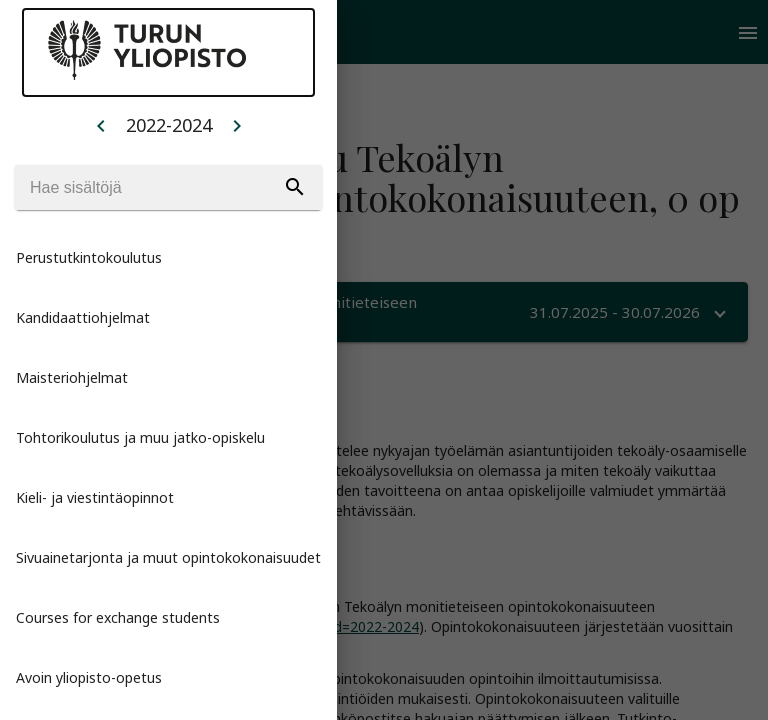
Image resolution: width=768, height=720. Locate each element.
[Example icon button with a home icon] (101, 125)
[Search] (168, 187)
